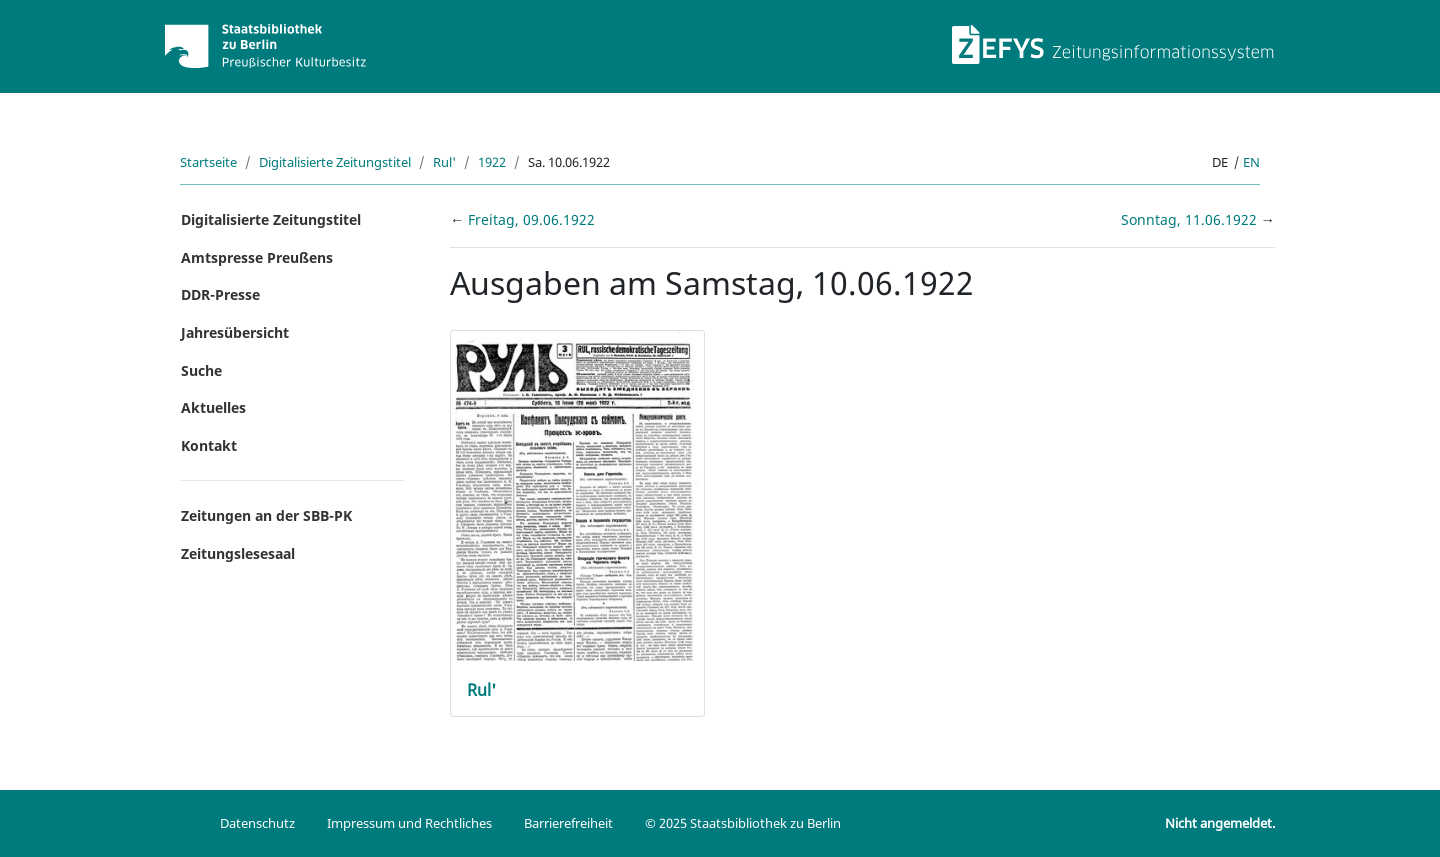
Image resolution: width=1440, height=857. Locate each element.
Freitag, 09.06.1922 (531, 219)
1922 (492, 162)
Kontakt (209, 445)
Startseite (208, 162)
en (1251, 162)
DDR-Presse (220, 294)
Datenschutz (257, 823)
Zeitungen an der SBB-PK (266, 515)
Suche (201, 370)
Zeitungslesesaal (238, 553)
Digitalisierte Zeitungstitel (335, 162)
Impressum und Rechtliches (409, 823)
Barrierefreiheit (568, 823)
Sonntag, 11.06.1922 (1191, 219)
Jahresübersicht (235, 332)
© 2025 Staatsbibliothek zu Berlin (743, 823)
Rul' (444, 162)
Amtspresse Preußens (257, 257)
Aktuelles (213, 407)
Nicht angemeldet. (1220, 823)
